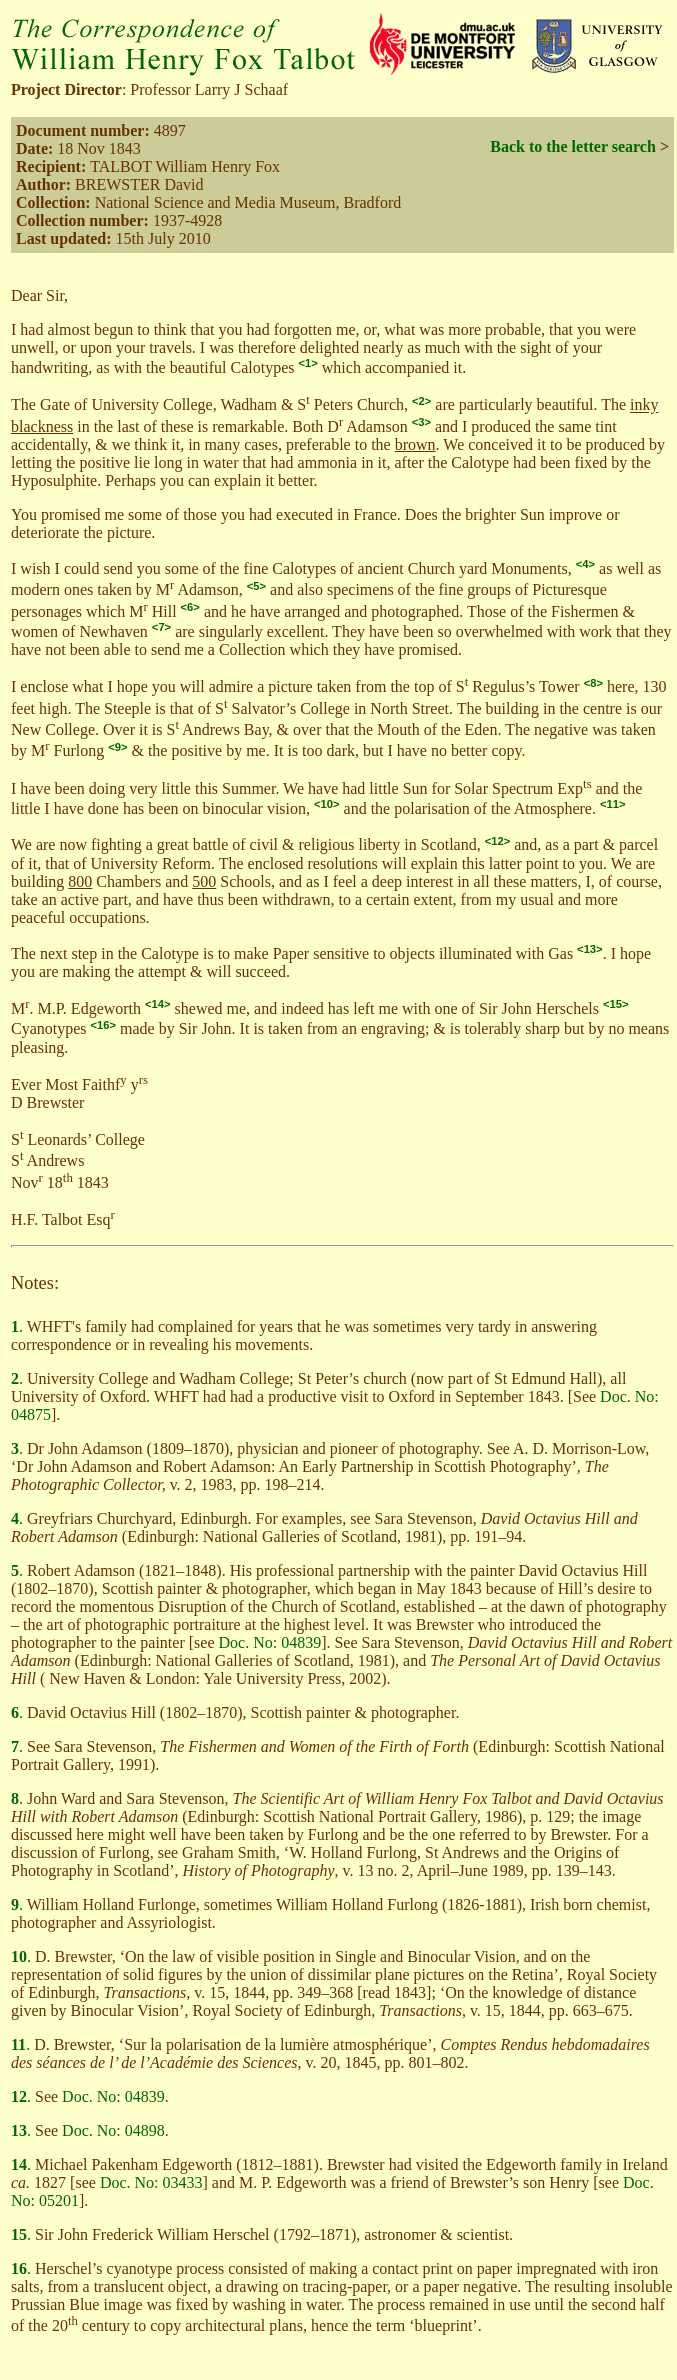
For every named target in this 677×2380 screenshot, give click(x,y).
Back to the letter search (573, 146)
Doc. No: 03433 (151, 2182)
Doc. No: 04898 (113, 2130)
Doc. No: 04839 (269, 1642)
